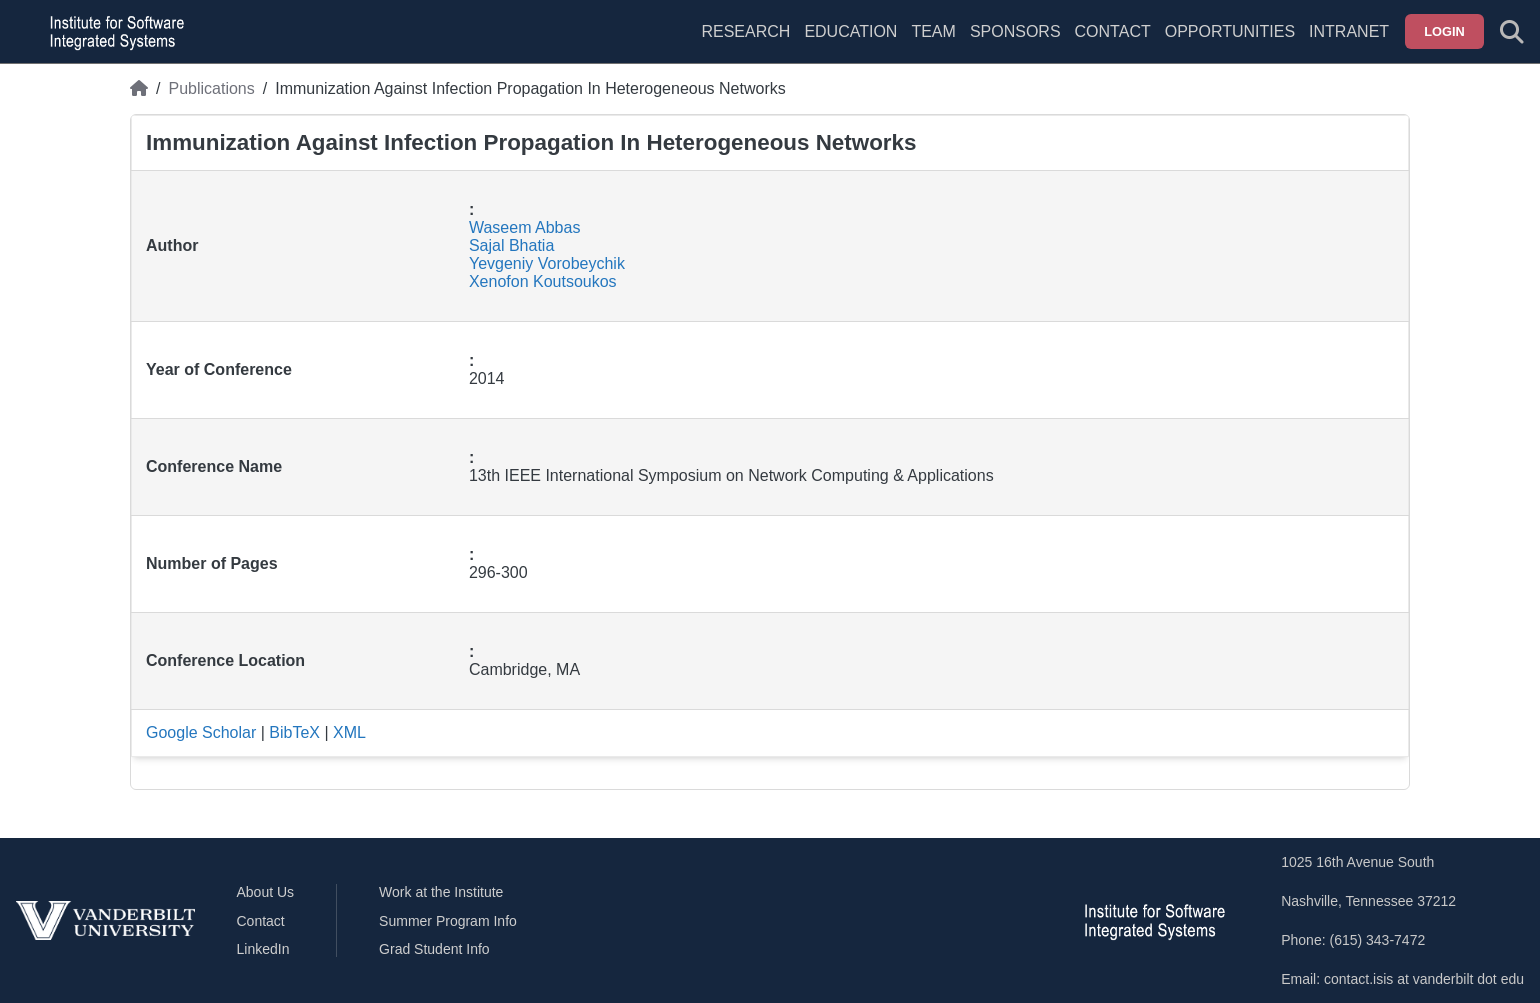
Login (1444, 31)
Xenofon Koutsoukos (543, 281)
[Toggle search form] (1512, 32)
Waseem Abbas (524, 227)
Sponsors (1015, 31)
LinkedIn (263, 949)
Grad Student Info (434, 949)
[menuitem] (933, 44)
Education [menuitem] (850, 31)
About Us (266, 892)
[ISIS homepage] (112, 32)
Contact (1113, 31)
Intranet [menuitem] (1349, 31)
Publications (211, 88)
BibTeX (294, 732)
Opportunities (1230, 31)
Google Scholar (201, 732)
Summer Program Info (448, 921)
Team (933, 31)
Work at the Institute (441, 892)
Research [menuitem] (745, 31)
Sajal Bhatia (511, 245)
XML (349, 732)
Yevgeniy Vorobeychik (547, 263)
